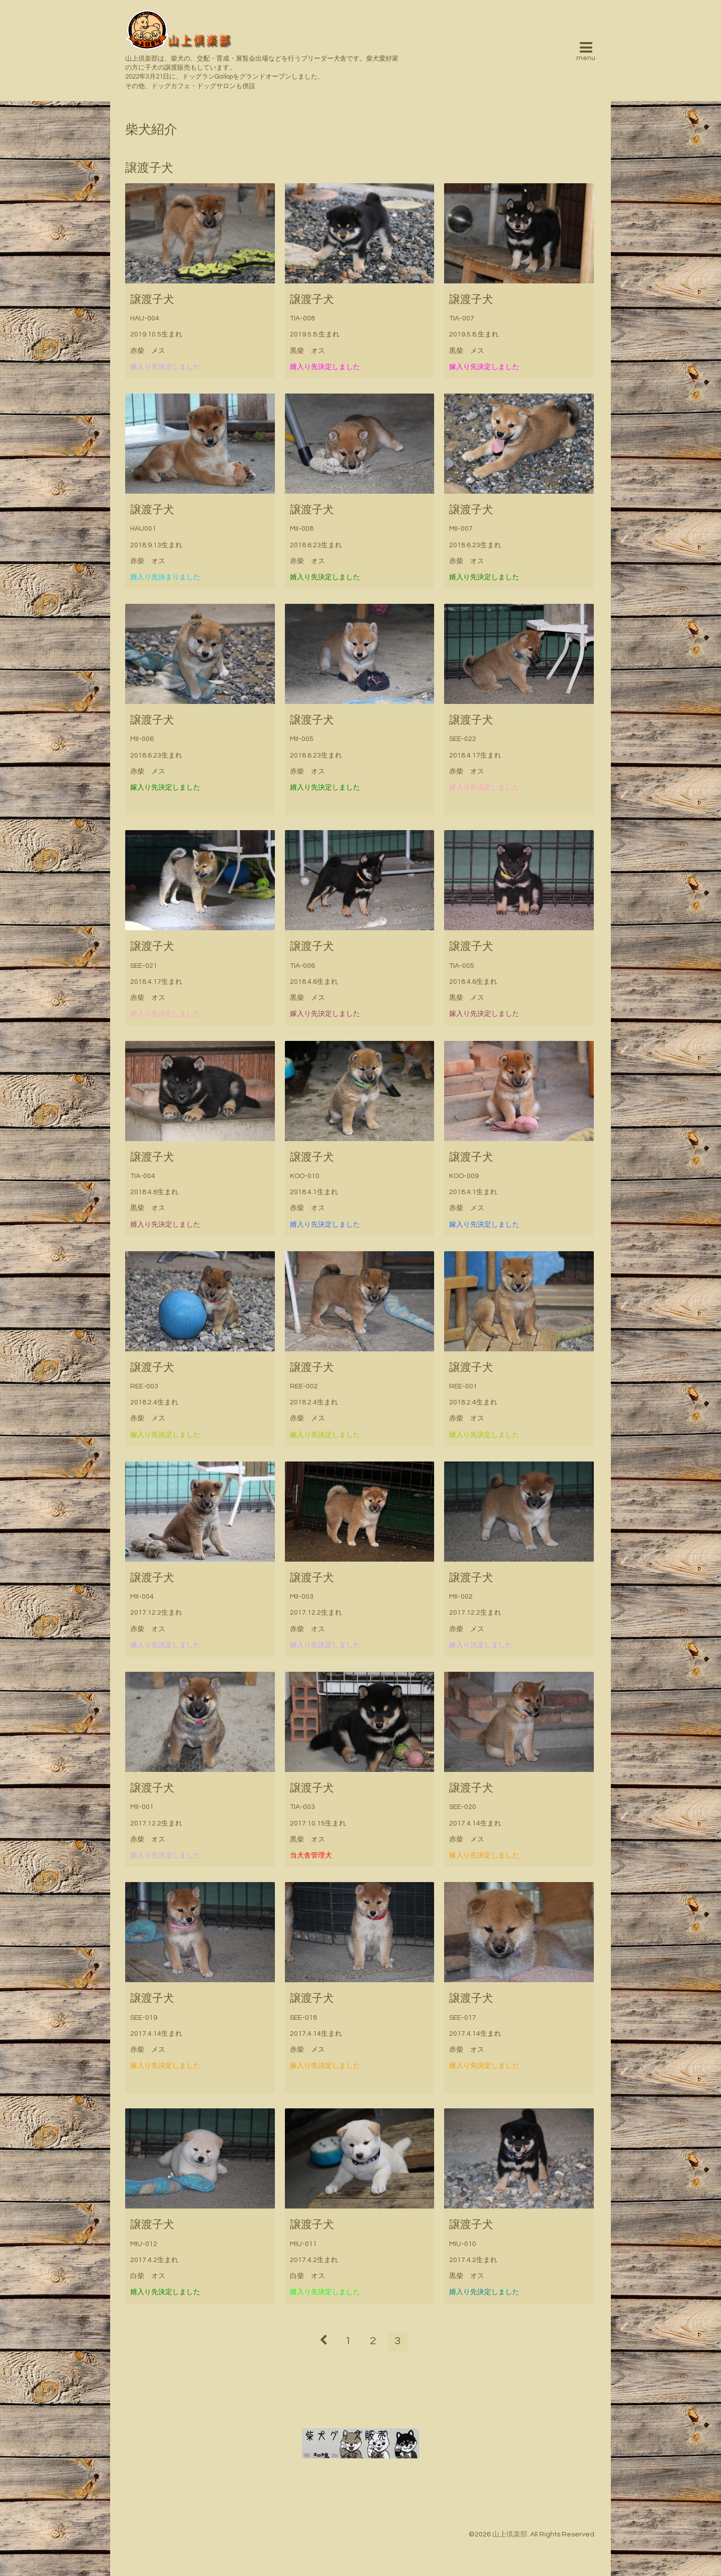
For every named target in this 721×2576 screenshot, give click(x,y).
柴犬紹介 (151, 129)
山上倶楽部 (509, 2534)
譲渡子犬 (152, 299)
